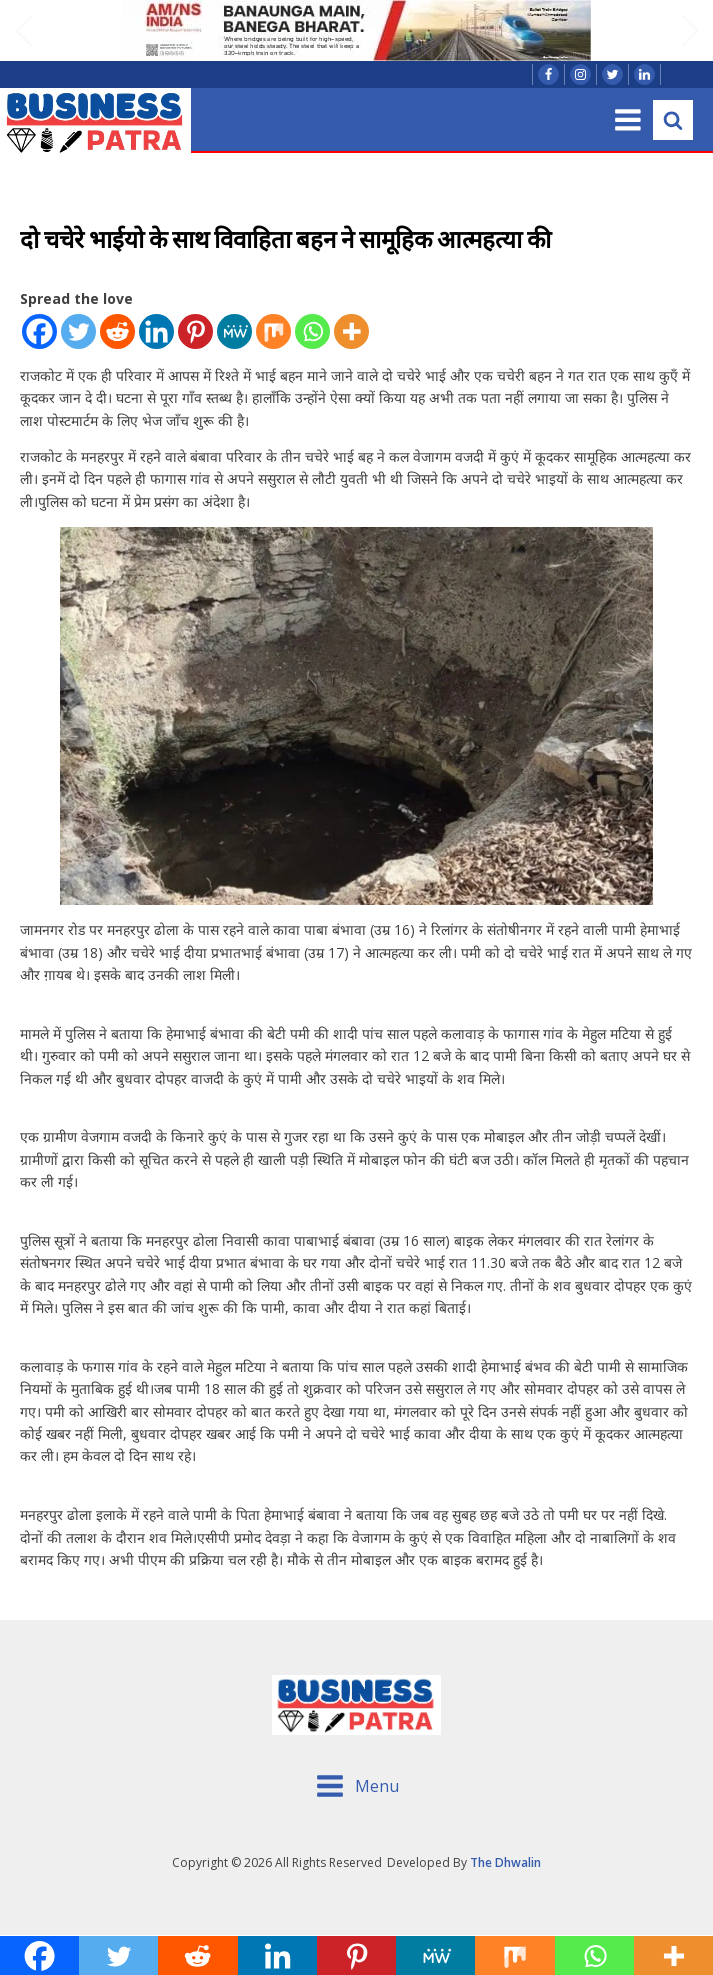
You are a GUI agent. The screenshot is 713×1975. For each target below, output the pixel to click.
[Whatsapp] (312, 331)
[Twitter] (78, 331)
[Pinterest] (195, 331)
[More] (351, 331)
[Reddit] (117, 331)
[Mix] (273, 331)
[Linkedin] (156, 331)
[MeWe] (234, 331)
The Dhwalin (505, 1862)
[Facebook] (39, 331)
